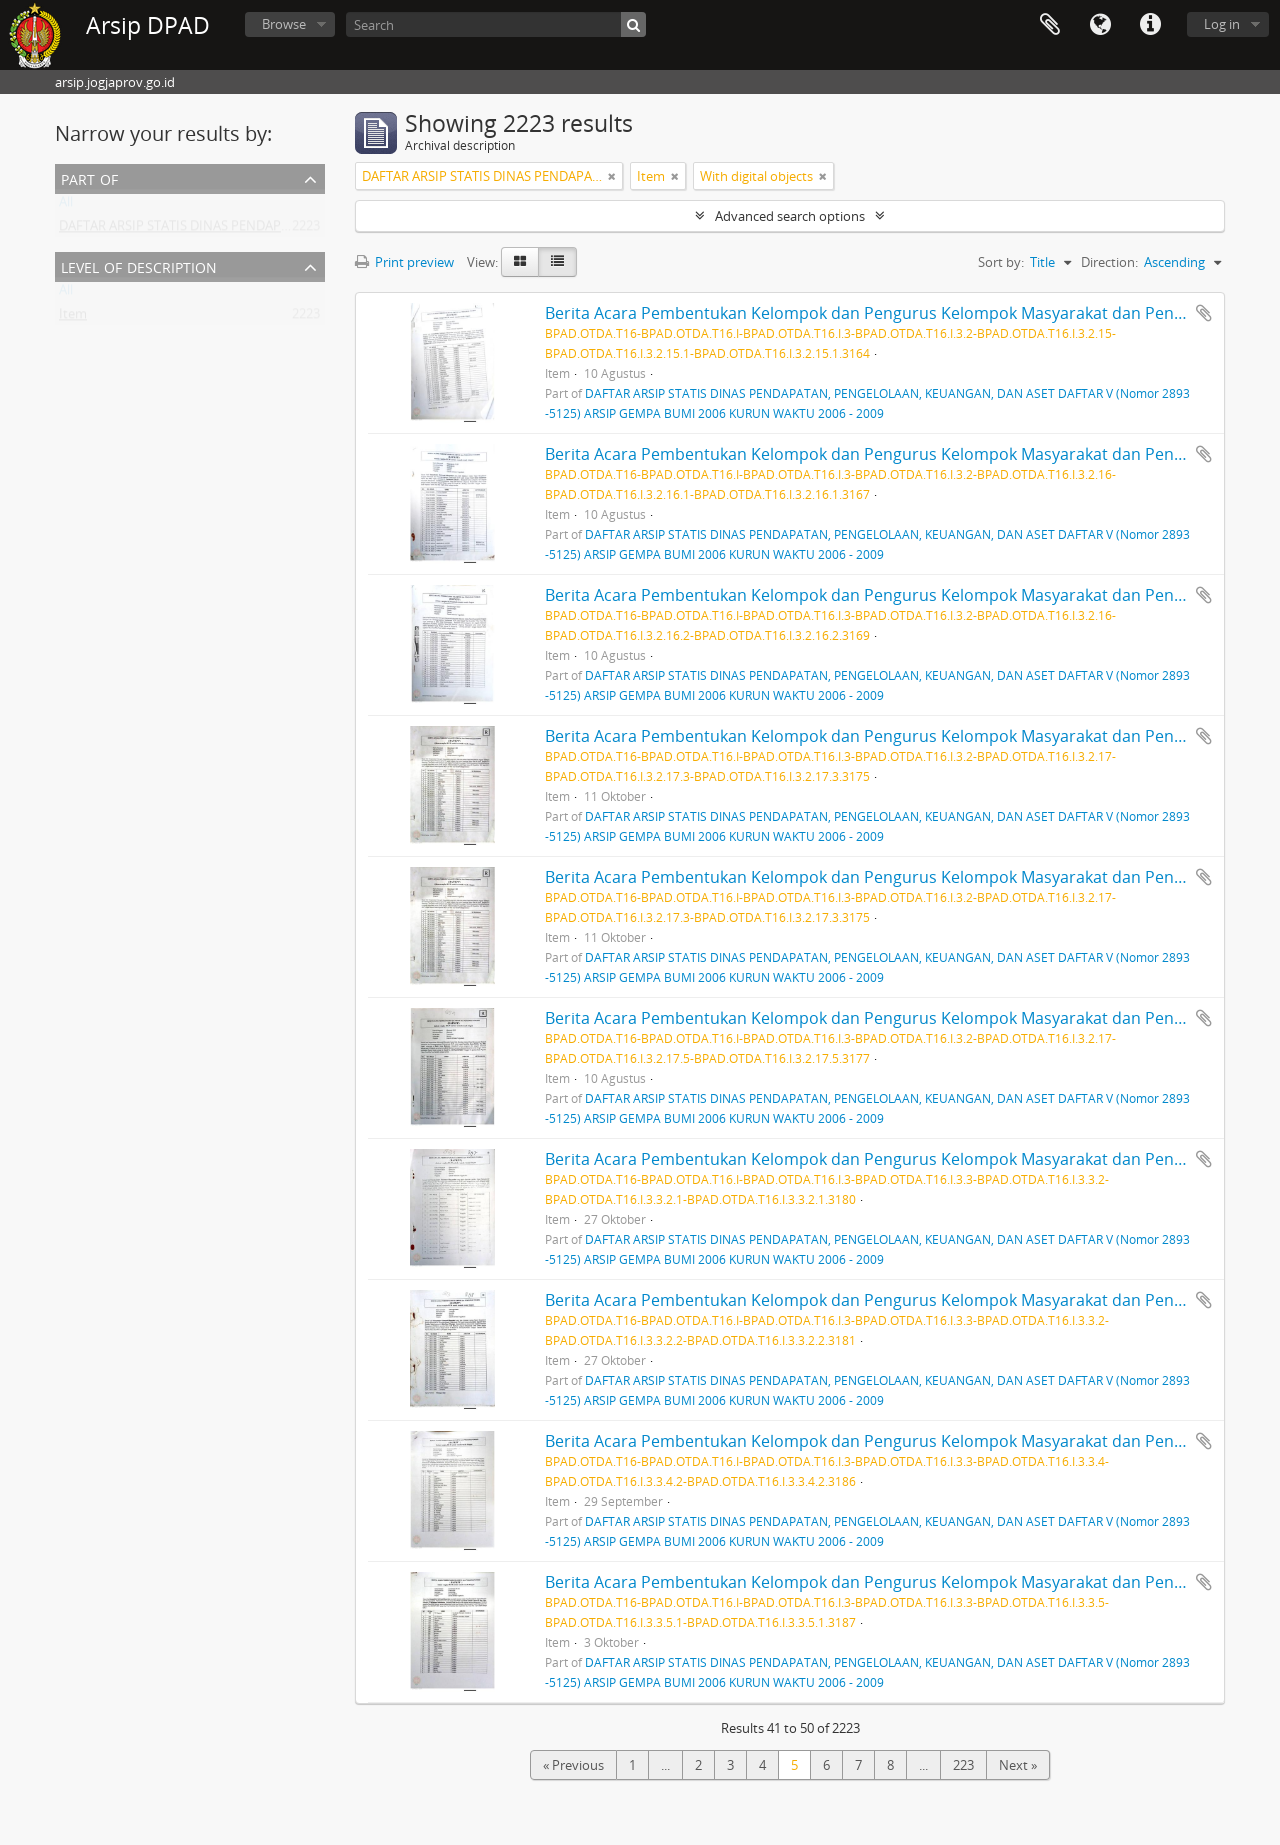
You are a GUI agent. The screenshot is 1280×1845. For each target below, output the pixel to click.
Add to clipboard (1204, 313)
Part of (89, 177)
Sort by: (1001, 262)
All (66, 206)
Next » (1018, 1765)
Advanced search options (790, 216)
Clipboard (1050, 25)
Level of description (139, 265)
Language (1100, 25)
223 (963, 1765)
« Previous (573, 1765)
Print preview (404, 262)
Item (73, 318)
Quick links (1150, 25)
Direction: (1109, 262)
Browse (284, 24)
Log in (1222, 24)
